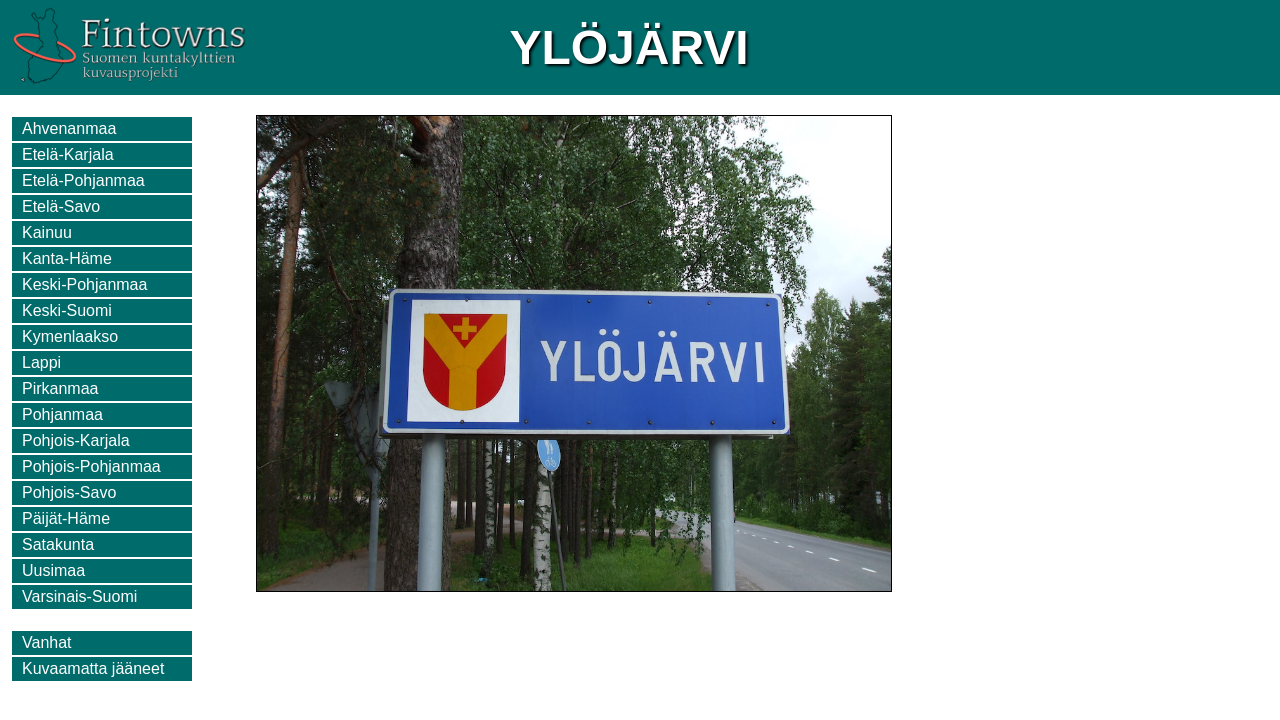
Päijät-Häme (66, 518)
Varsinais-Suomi (79, 596)
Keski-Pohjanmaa (84, 284)
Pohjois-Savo (69, 492)
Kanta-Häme (67, 258)
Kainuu (47, 232)
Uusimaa (53, 570)
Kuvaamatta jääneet (93, 668)
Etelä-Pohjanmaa (83, 180)
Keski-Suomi (67, 310)
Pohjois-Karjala (76, 440)
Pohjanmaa (62, 414)
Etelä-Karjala (68, 154)
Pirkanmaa (60, 388)
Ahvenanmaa (69, 128)
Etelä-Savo (61, 206)
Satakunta (58, 544)
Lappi (41, 362)
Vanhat (47, 642)
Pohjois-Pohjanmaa (91, 466)
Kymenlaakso (70, 336)
